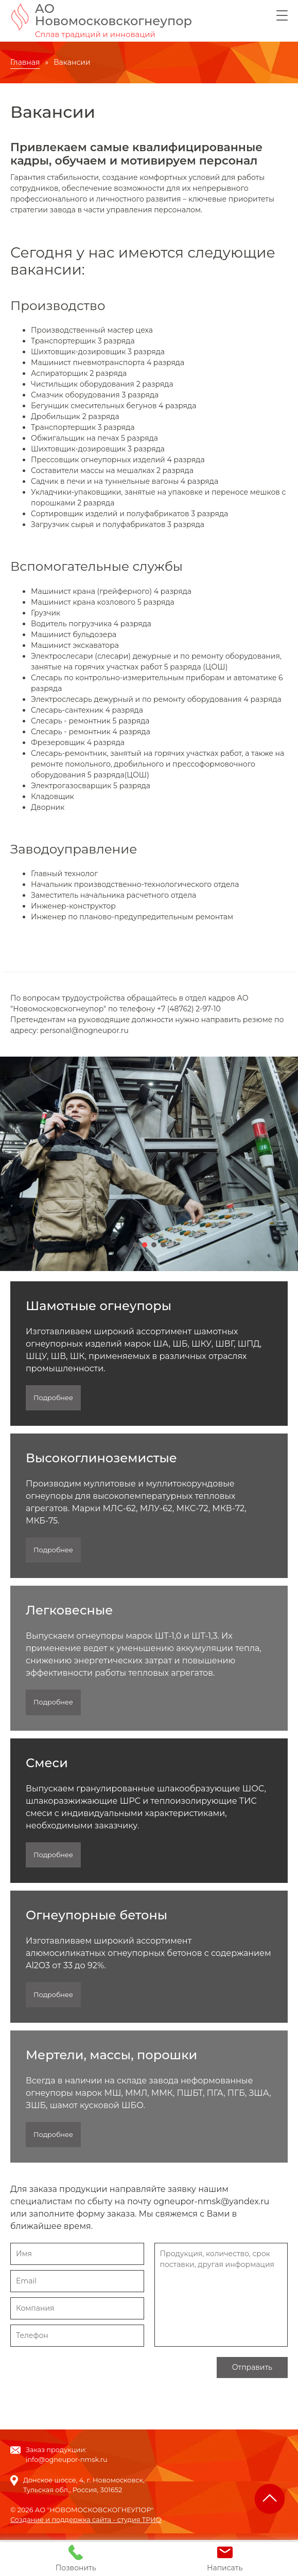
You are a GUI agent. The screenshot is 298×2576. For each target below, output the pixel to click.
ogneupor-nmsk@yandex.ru (211, 2202)
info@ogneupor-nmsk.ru (67, 2460)
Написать (224, 2558)
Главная (25, 62)
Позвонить (76, 2558)
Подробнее (53, 1398)
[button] (135, 1245)
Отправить (252, 2367)
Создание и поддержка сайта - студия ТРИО (86, 2520)
